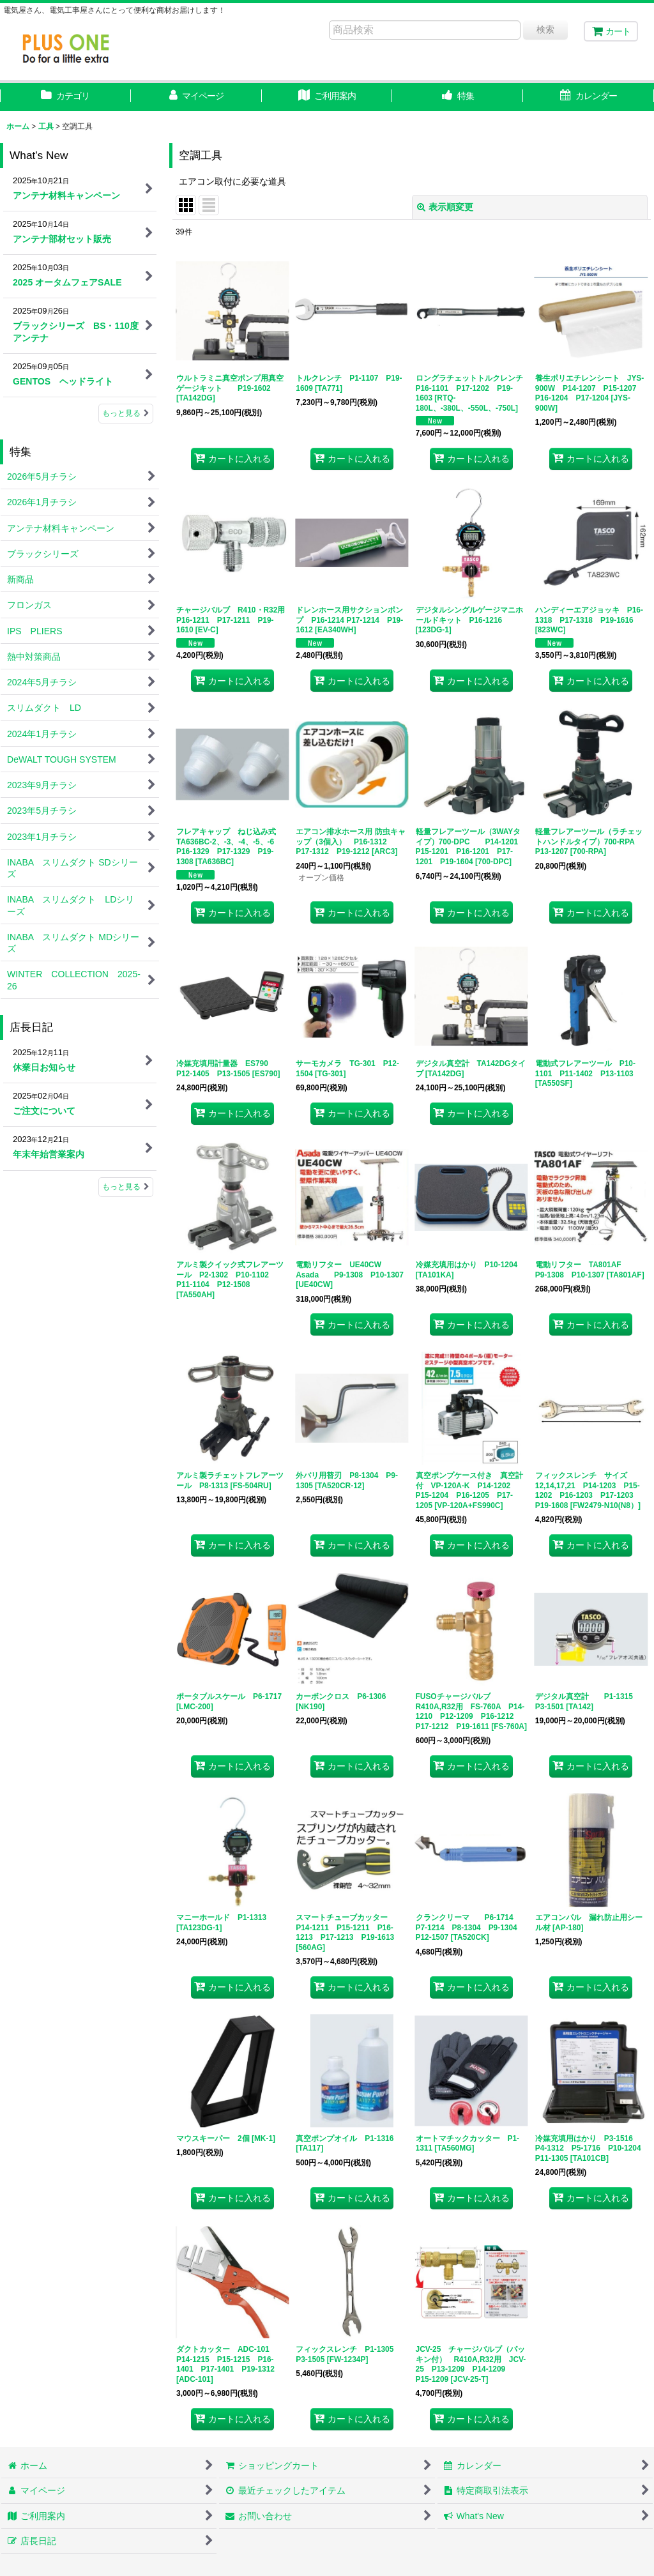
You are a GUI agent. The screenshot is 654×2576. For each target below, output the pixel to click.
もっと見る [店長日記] (125, 1186)
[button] (457, 97)
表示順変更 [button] (445, 207)
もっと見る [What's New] (125, 413)
